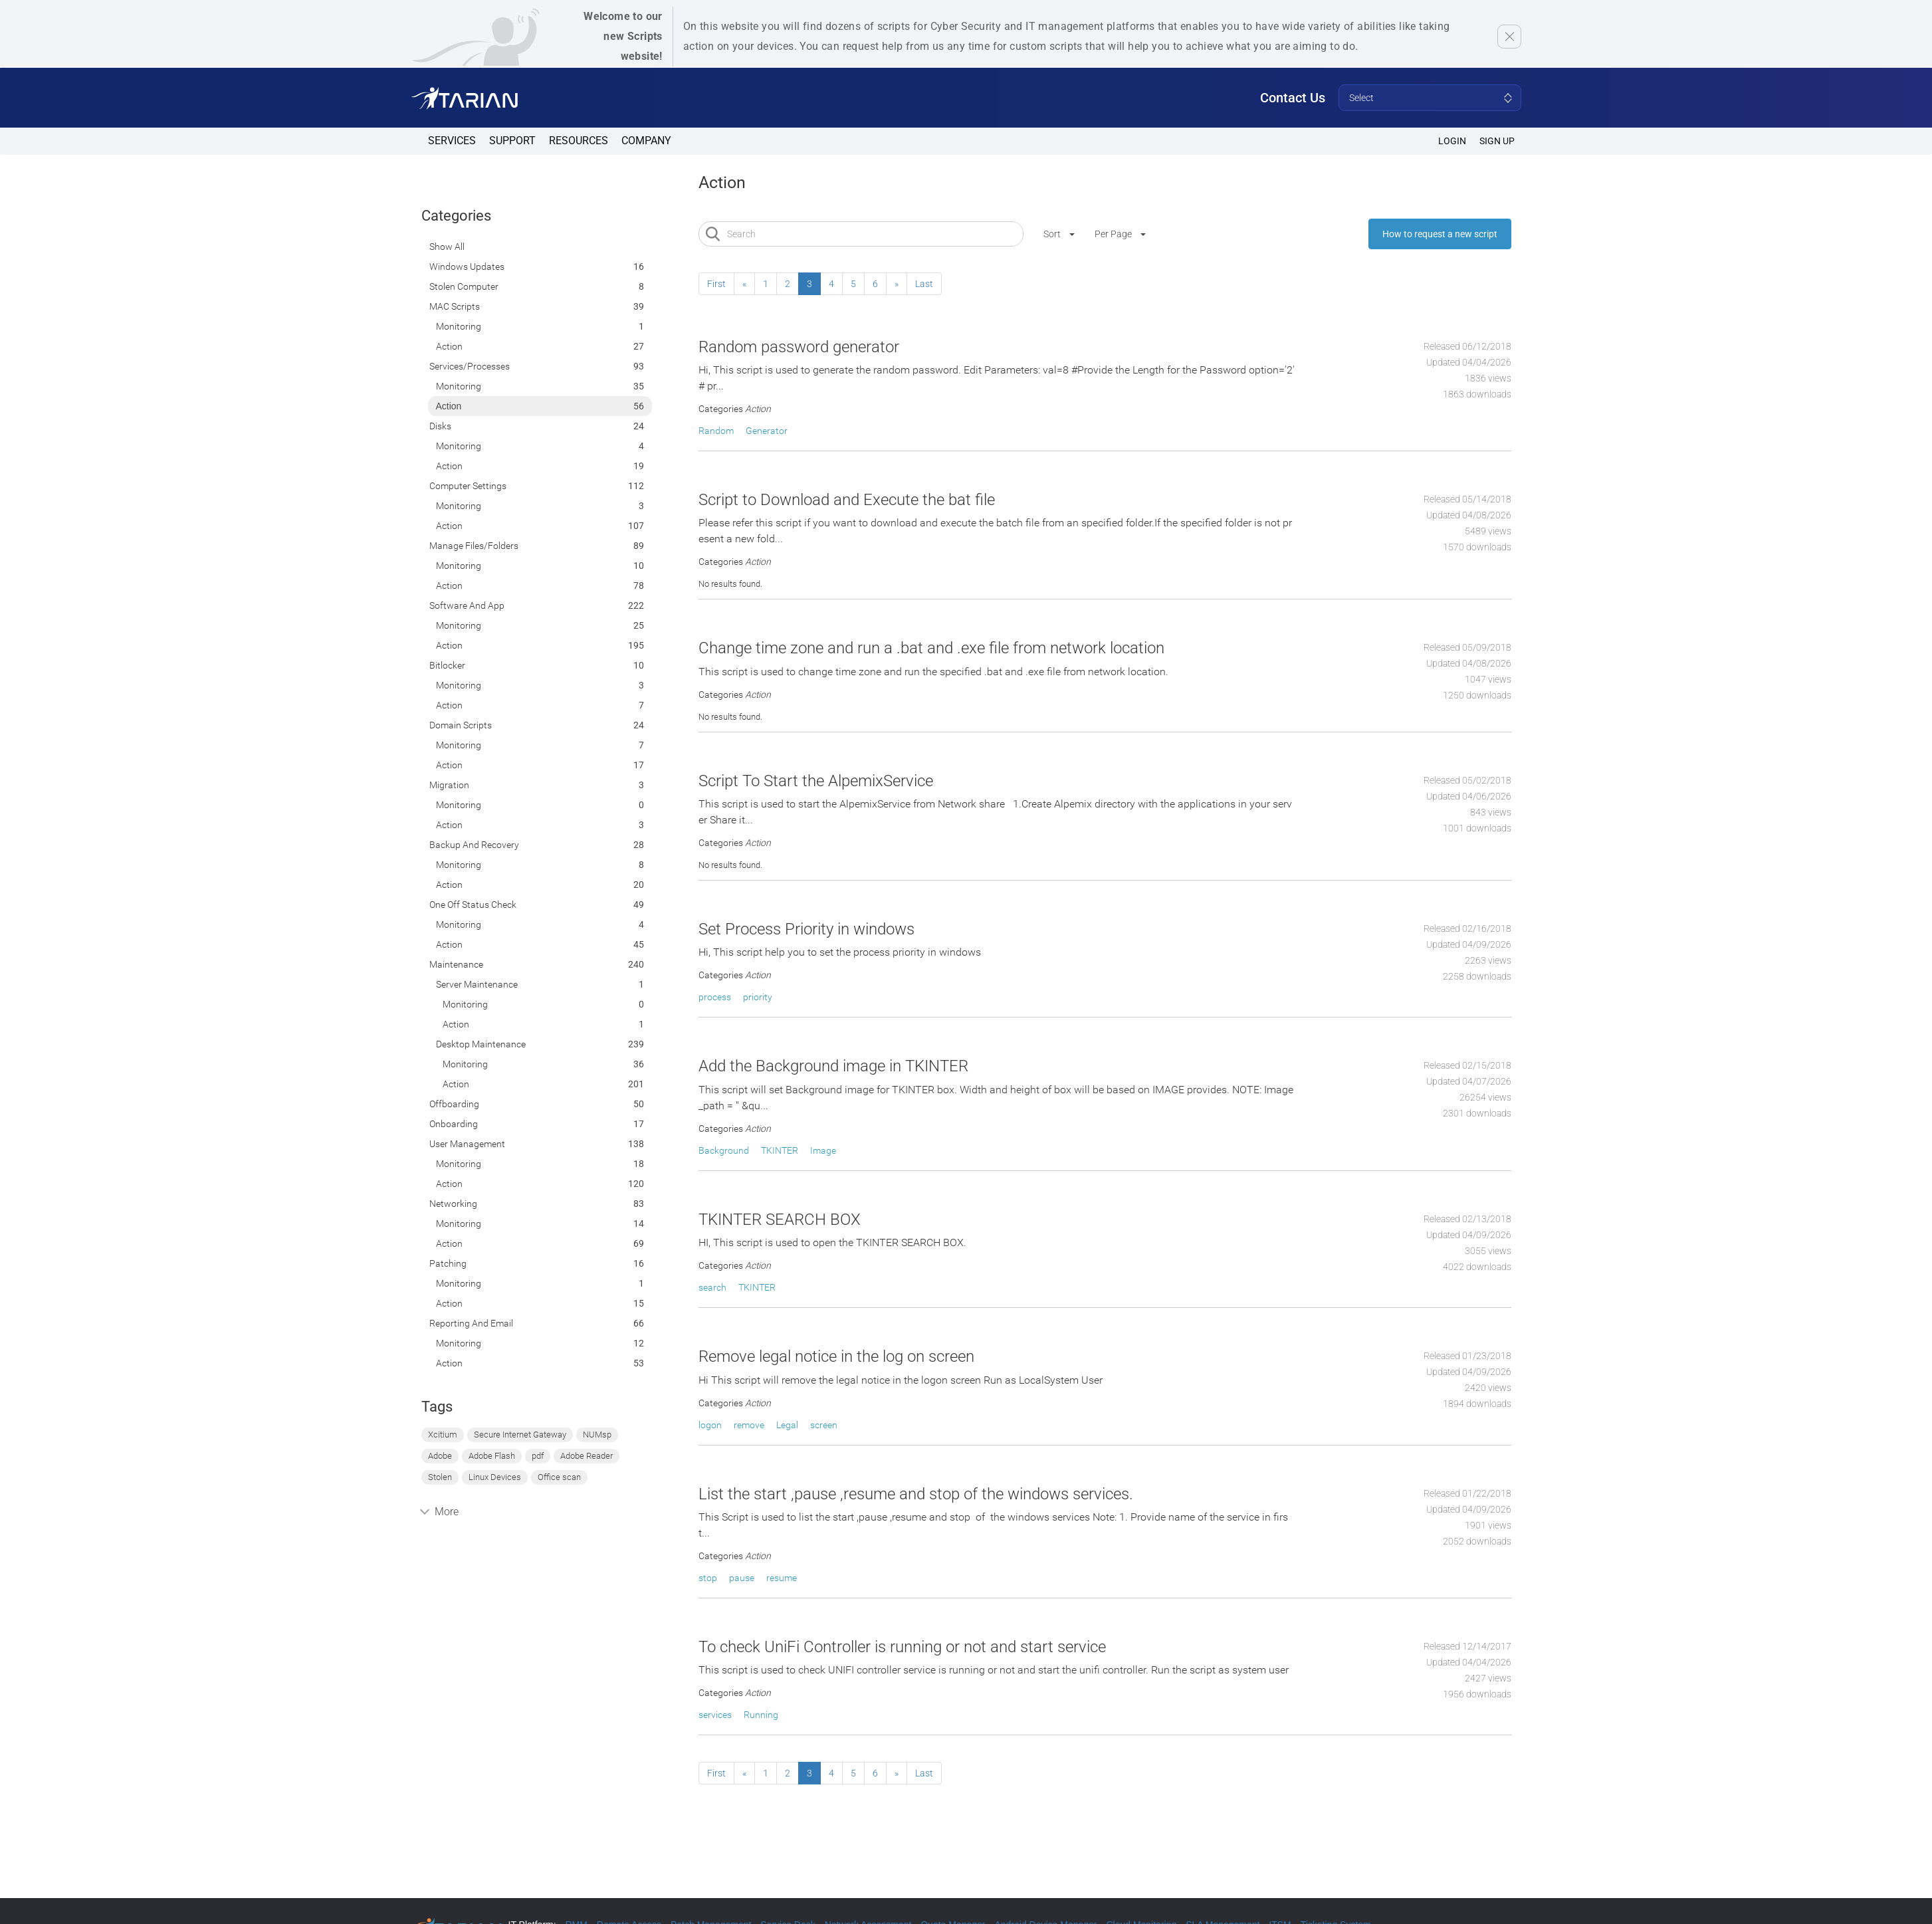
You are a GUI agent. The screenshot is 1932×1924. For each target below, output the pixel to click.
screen (823, 1425)
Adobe (440, 1456)
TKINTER (779, 1150)
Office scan (559, 1477)
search (712, 1287)
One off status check (472, 904)
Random (716, 430)
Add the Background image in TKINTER (833, 1066)
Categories (456, 215)
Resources (578, 140)
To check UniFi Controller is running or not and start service (902, 1647)
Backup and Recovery (474, 844)
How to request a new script (1439, 234)
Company (646, 140)
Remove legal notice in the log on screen (836, 1356)
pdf (538, 1456)
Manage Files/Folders (473, 545)
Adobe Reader (586, 1456)
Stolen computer (463, 286)
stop (707, 1577)
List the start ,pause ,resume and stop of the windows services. (915, 1494)
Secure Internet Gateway (520, 1435)
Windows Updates (466, 266)
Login (1452, 141)
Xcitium (442, 1435)
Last (924, 283)
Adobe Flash (492, 1456)
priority (757, 997)
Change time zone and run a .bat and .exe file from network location (931, 648)
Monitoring (458, 326)
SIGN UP (1497, 141)
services (715, 1714)
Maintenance (456, 964)
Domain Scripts (460, 725)
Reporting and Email (471, 1323)
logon (710, 1425)
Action (449, 346)
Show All (447, 246)
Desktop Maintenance (481, 1044)
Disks (440, 426)
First (716, 283)
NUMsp (597, 1435)
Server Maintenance (477, 984)
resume (781, 1577)
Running (761, 1714)
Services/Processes (469, 366)
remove (749, 1425)
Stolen (440, 1477)
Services (452, 140)
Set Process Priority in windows (806, 929)
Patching (448, 1263)
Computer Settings (467, 486)
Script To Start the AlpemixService (815, 781)
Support (512, 140)
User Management (467, 1143)
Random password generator (798, 347)
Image (823, 1150)
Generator (767, 430)
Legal (787, 1425)
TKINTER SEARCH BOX (779, 1219)
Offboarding (454, 1104)
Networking (453, 1203)
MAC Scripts (454, 306)
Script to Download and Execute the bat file (846, 499)
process (714, 997)
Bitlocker (447, 665)
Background (723, 1150)
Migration (449, 785)
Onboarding (453, 1124)
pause (741, 1577)
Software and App (466, 605)
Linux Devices (495, 1477)
